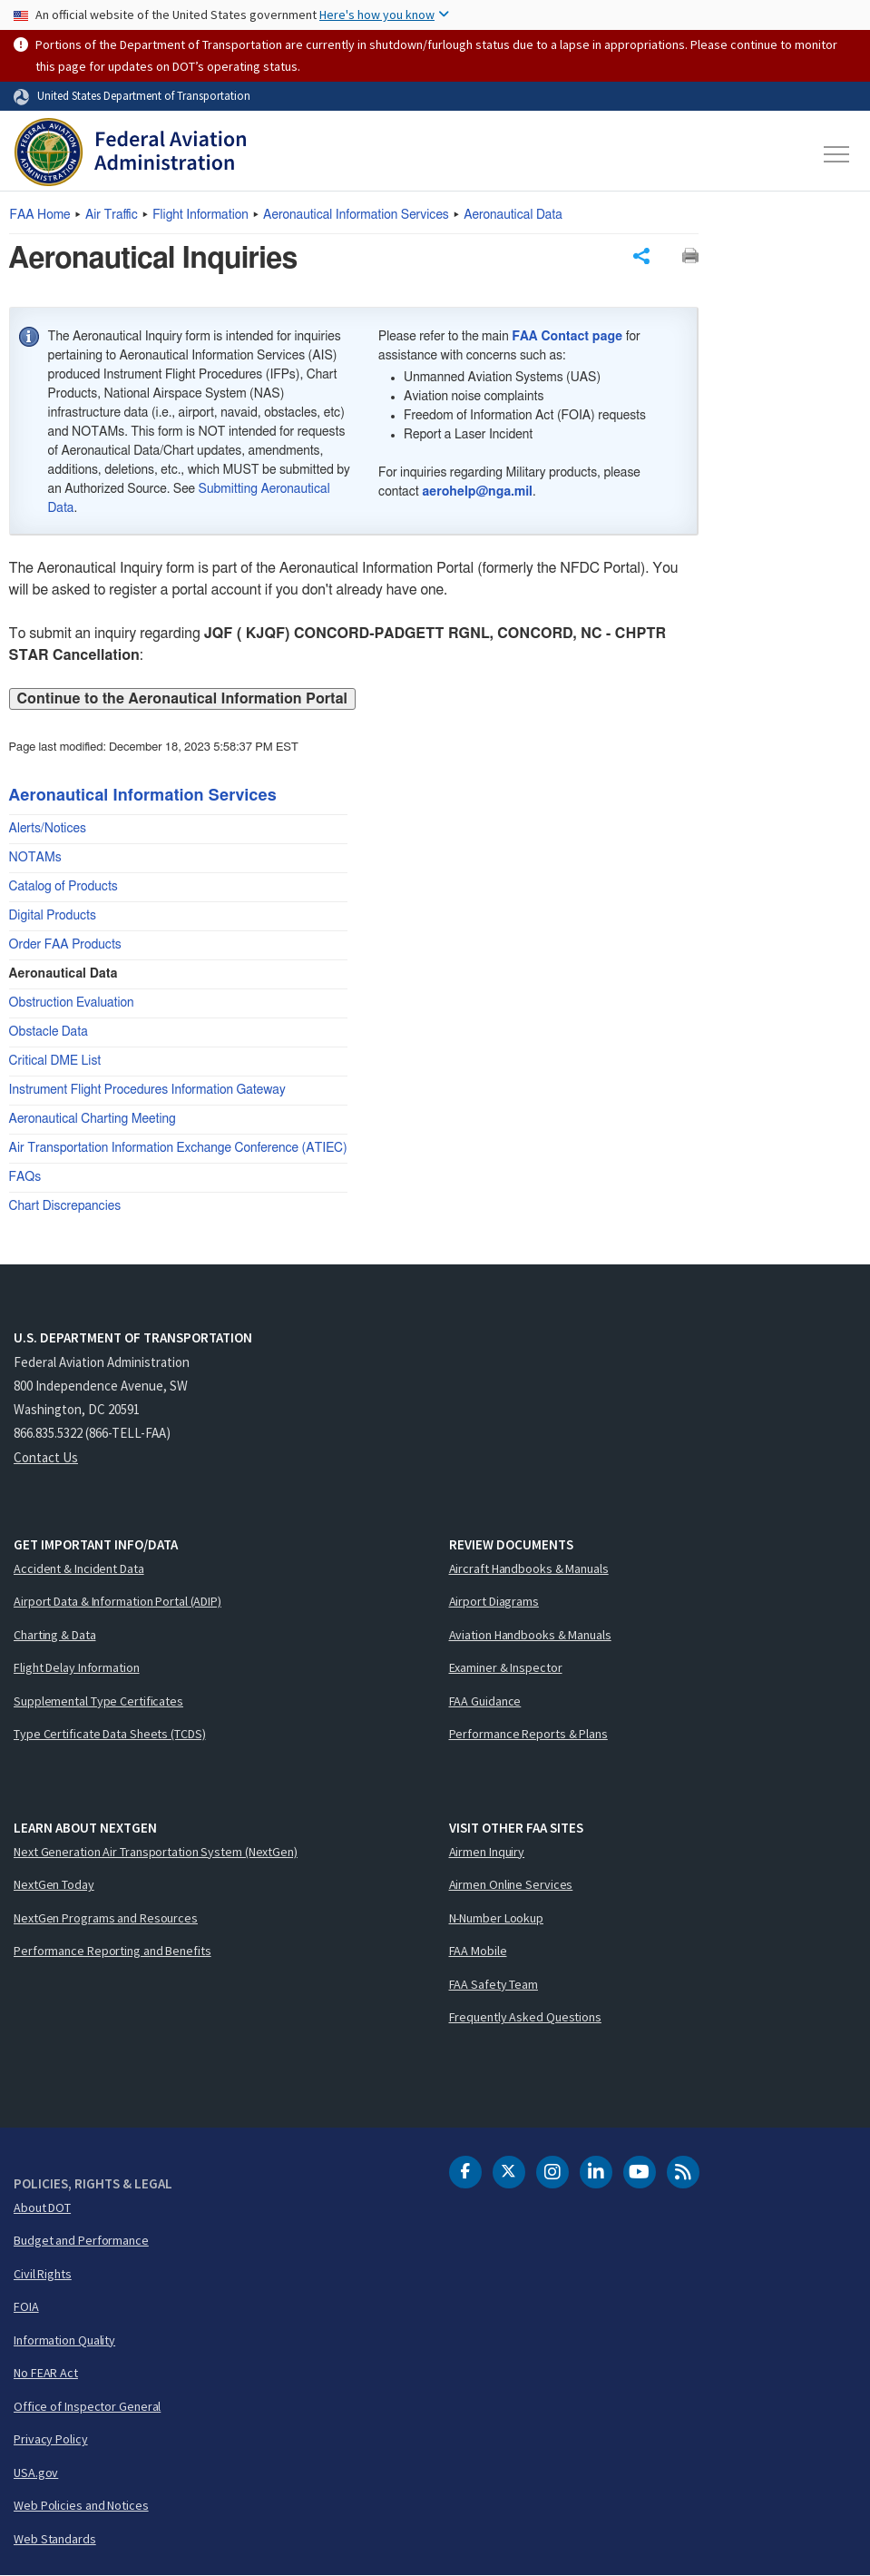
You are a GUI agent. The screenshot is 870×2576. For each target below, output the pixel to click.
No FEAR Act (46, 2373)
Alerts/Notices (47, 828)
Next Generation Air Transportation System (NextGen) (156, 1852)
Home (40, 215)
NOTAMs (35, 857)
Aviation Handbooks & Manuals (530, 1635)
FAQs (25, 1177)
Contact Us (46, 1457)
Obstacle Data (48, 1032)
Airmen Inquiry (487, 1852)
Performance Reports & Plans (528, 1734)
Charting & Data (55, 1635)
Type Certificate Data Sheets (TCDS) (110, 1734)
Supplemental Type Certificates (98, 1701)
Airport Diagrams (494, 1601)
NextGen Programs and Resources (106, 1918)
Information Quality (64, 2340)
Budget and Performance (81, 2240)
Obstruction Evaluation (71, 1003)
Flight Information (200, 215)
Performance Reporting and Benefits (112, 1950)
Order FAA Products (65, 945)
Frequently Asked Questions (525, 2017)
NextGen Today (54, 1884)
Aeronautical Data (513, 215)
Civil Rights (43, 2274)
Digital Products (52, 915)
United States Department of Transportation (143, 95)
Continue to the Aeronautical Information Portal (182, 699)
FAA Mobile (478, 1950)
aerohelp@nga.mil (477, 492)
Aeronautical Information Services (356, 215)
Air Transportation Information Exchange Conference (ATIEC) (178, 1148)
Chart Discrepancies (65, 1206)
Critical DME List (55, 1061)
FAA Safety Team (494, 1984)
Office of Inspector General (87, 2406)
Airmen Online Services (511, 1884)
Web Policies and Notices (81, 2505)
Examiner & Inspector (505, 1667)
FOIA (26, 2306)
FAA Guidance (485, 1701)
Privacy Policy (51, 2439)
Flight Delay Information (77, 1667)
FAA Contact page (567, 336)
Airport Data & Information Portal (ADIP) (117, 1601)
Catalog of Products (63, 886)
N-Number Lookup (496, 1918)
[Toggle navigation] (837, 154)
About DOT (42, 2207)
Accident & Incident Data (79, 1568)
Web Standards (55, 2539)
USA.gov (36, 2472)
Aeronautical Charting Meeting (92, 1119)
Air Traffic (111, 215)
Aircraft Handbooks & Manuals (529, 1568)
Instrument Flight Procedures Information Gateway (147, 1090)
